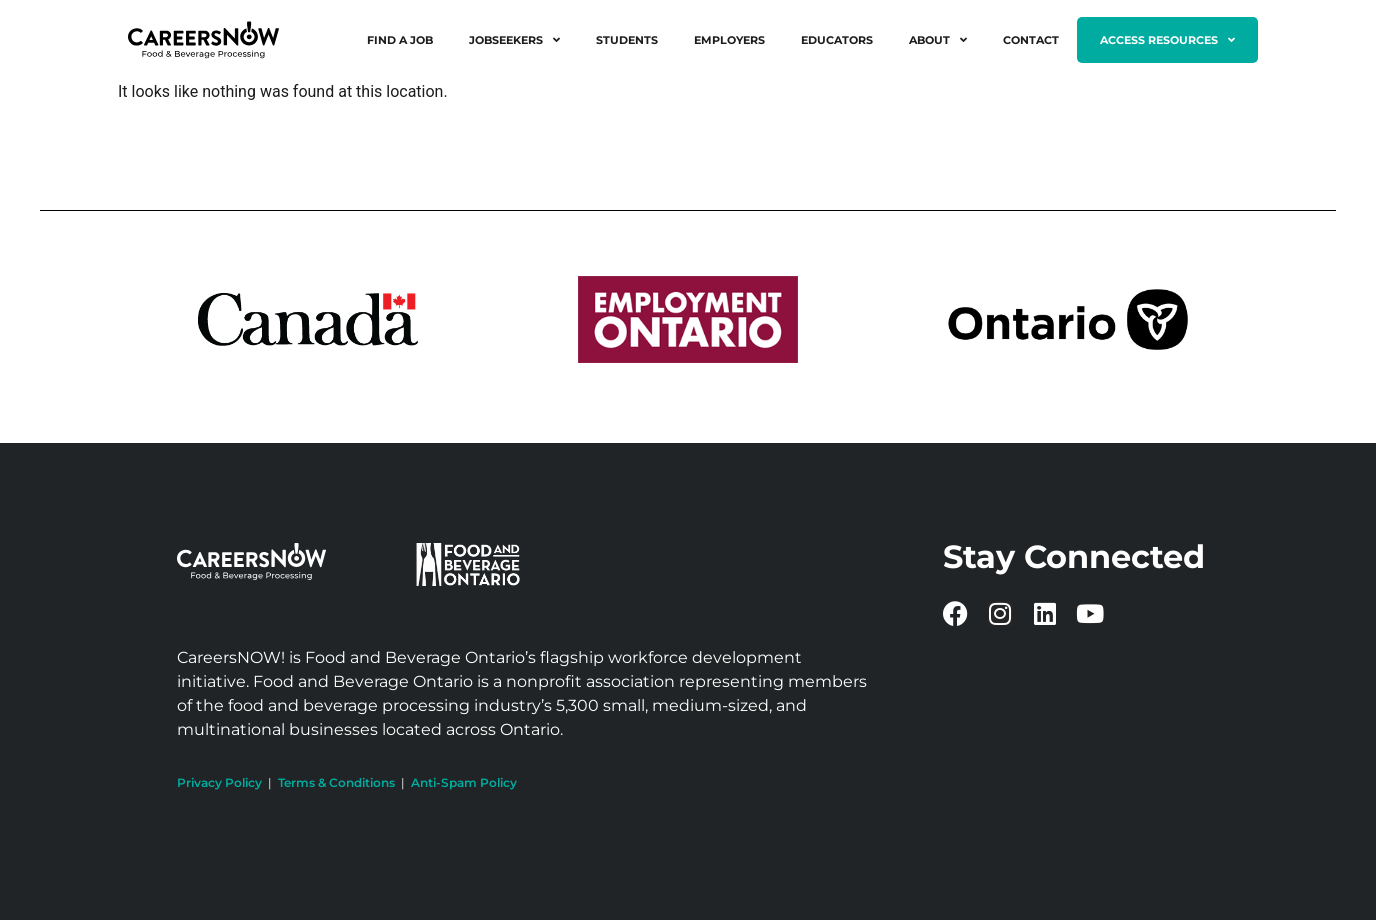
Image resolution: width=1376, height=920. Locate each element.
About (938, 39)
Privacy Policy (219, 782)
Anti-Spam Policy (464, 782)
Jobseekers (514, 39)
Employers (729, 40)
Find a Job (400, 40)
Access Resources (1167, 39)
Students (627, 40)
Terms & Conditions (336, 782)
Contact (1031, 40)
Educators (837, 40)
